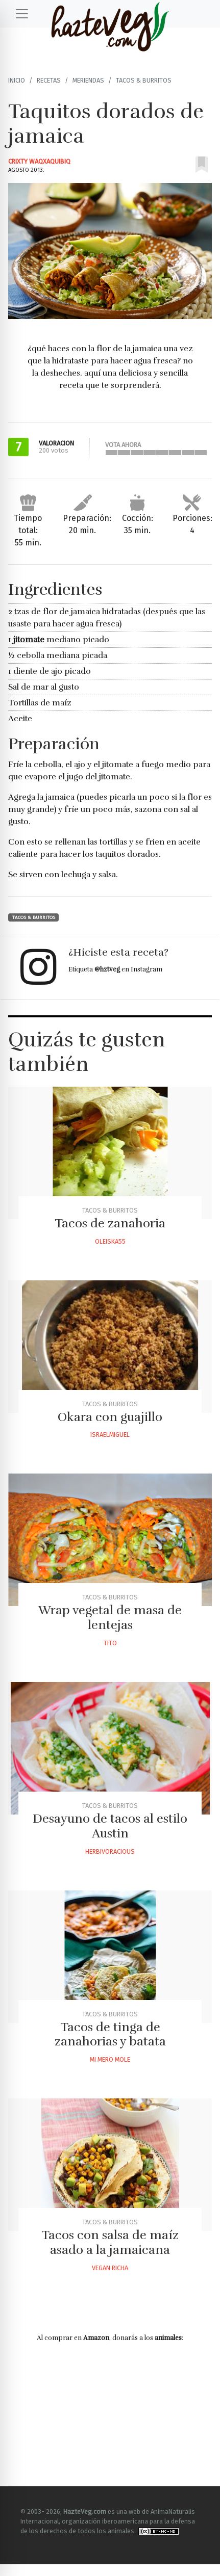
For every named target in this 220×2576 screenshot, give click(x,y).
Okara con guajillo (110, 1417)
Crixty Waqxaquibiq (39, 161)
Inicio (16, 80)
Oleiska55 (110, 1241)
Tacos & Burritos (144, 80)
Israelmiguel (110, 1434)
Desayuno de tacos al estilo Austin (110, 1826)
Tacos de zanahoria (110, 1223)
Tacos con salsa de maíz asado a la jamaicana (110, 2242)
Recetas (49, 80)
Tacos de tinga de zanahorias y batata (110, 2034)
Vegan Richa (110, 2268)
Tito (110, 1643)
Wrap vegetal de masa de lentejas (110, 1617)
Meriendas (88, 80)
